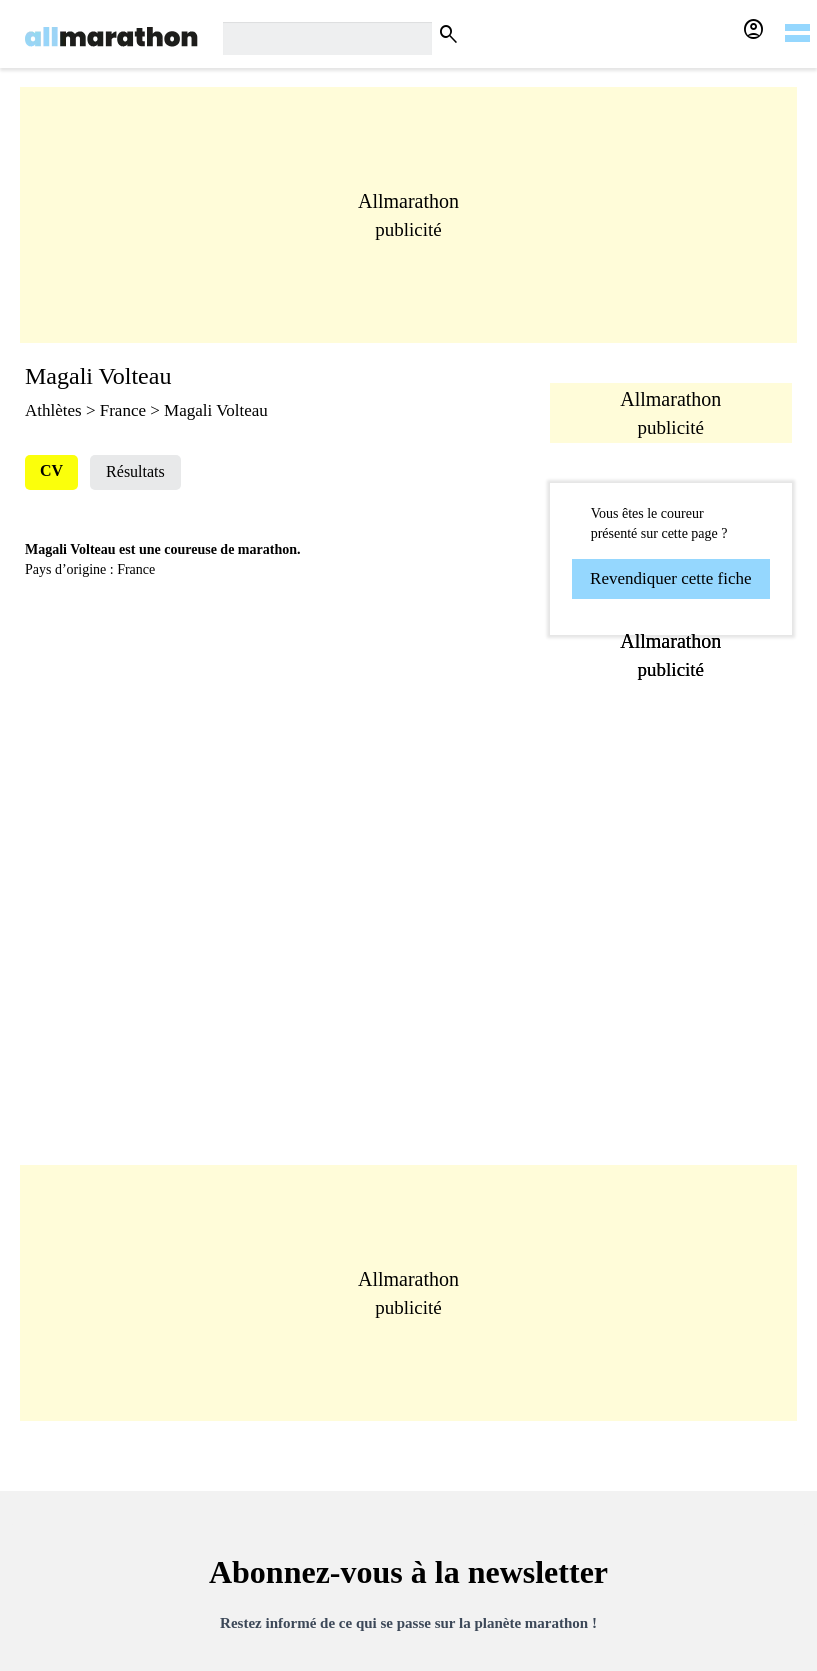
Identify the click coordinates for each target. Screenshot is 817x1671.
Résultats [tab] (135, 471)
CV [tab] (51, 470)
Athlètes (53, 410)
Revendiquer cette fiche (670, 578)
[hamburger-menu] (797, 20)
